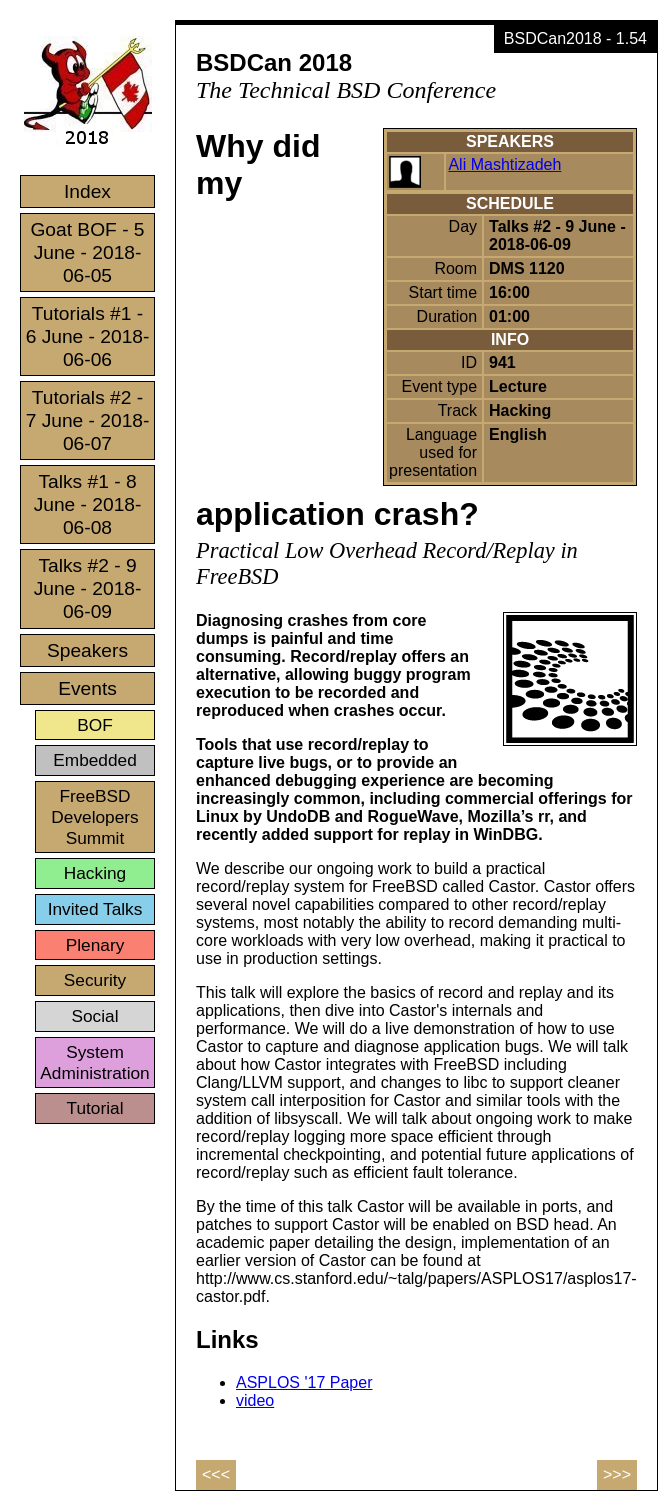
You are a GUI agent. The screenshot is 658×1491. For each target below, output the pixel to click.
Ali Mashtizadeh (504, 164)
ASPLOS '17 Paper (304, 1382)
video (255, 1400)
